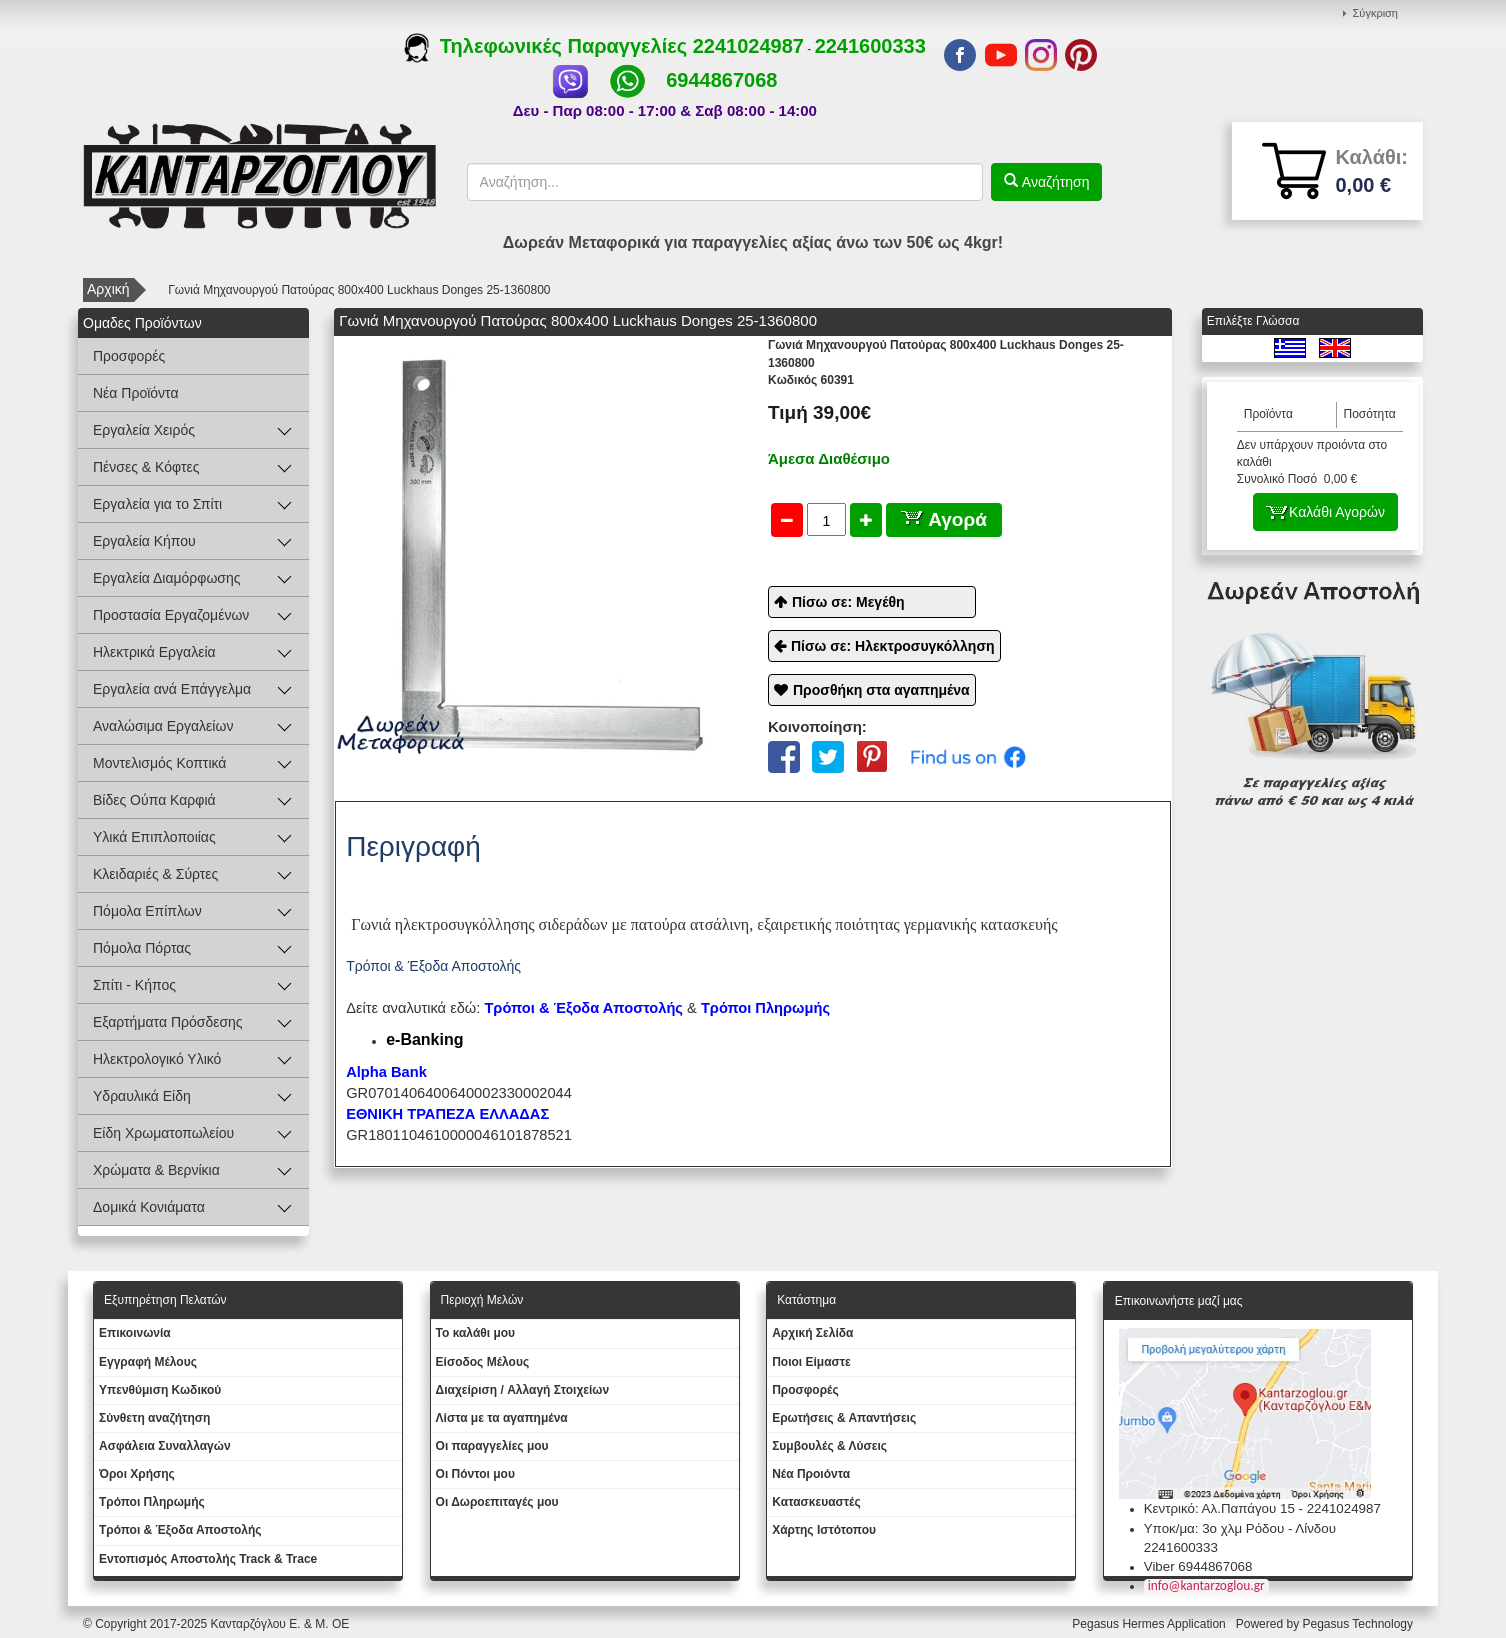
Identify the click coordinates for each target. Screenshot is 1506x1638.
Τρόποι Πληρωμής (765, 1008)
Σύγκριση (1375, 13)
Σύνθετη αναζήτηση (154, 1418)
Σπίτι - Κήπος (134, 985)
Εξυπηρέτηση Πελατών (165, 1300)
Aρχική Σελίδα (812, 1333)
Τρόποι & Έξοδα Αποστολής (180, 1530)
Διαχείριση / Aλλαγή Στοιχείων (523, 1390)
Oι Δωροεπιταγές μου (497, 1502)
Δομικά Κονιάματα (149, 1207)
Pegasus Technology (1359, 1624)
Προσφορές (129, 356)
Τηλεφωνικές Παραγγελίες (548, 46)
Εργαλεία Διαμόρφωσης (167, 578)
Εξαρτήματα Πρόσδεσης (168, 1022)
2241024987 (748, 46)
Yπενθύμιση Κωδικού (160, 1390)
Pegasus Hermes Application (1150, 1624)
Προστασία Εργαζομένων (171, 615)
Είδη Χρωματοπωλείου (163, 1133)
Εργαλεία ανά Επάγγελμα (172, 689)
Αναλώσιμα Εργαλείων (163, 726)
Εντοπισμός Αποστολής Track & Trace (208, 1559)
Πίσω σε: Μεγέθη (848, 602)
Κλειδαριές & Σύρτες (155, 874)
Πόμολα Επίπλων (147, 911)
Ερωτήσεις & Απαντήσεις (844, 1418)
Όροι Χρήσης (137, 1474)
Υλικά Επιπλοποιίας (154, 837)
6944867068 (721, 80)
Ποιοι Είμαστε (811, 1362)
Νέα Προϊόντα (136, 393)
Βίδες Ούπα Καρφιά (154, 800)
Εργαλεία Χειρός (144, 430)
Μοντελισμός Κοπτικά (159, 763)
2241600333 (870, 46)
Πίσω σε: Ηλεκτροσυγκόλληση (893, 646)
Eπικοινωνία (135, 1333)
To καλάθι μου (476, 1333)
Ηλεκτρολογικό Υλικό (157, 1059)
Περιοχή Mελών (482, 1300)
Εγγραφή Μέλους (148, 1362)
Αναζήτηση (1054, 182)
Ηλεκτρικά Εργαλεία (154, 652)
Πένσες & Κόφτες (146, 467)
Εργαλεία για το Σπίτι (157, 504)
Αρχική (108, 289)
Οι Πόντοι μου (475, 1474)
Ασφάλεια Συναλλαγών (165, 1446)
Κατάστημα (806, 1300)
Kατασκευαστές (816, 1502)
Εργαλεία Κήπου (144, 541)
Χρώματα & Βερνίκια (156, 1170)
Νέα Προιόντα (811, 1474)
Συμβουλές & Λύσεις (829, 1446)
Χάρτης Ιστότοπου (824, 1530)
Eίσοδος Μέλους (483, 1362)
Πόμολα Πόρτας (142, 948)
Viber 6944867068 (1198, 1566)
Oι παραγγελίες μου (492, 1446)
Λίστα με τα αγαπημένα (502, 1418)
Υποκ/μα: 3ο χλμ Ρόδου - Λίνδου (1240, 1528)
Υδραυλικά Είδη (142, 1096)
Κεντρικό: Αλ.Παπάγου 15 (1219, 1508)
